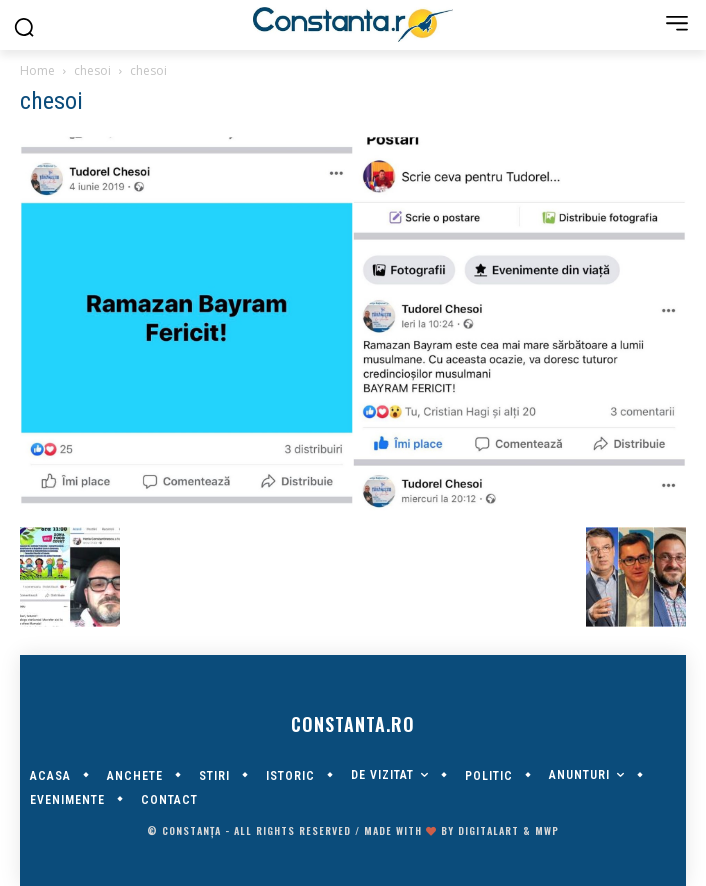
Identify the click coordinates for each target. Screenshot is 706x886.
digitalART (488, 830)
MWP (547, 830)
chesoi (92, 70)
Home (37, 70)
